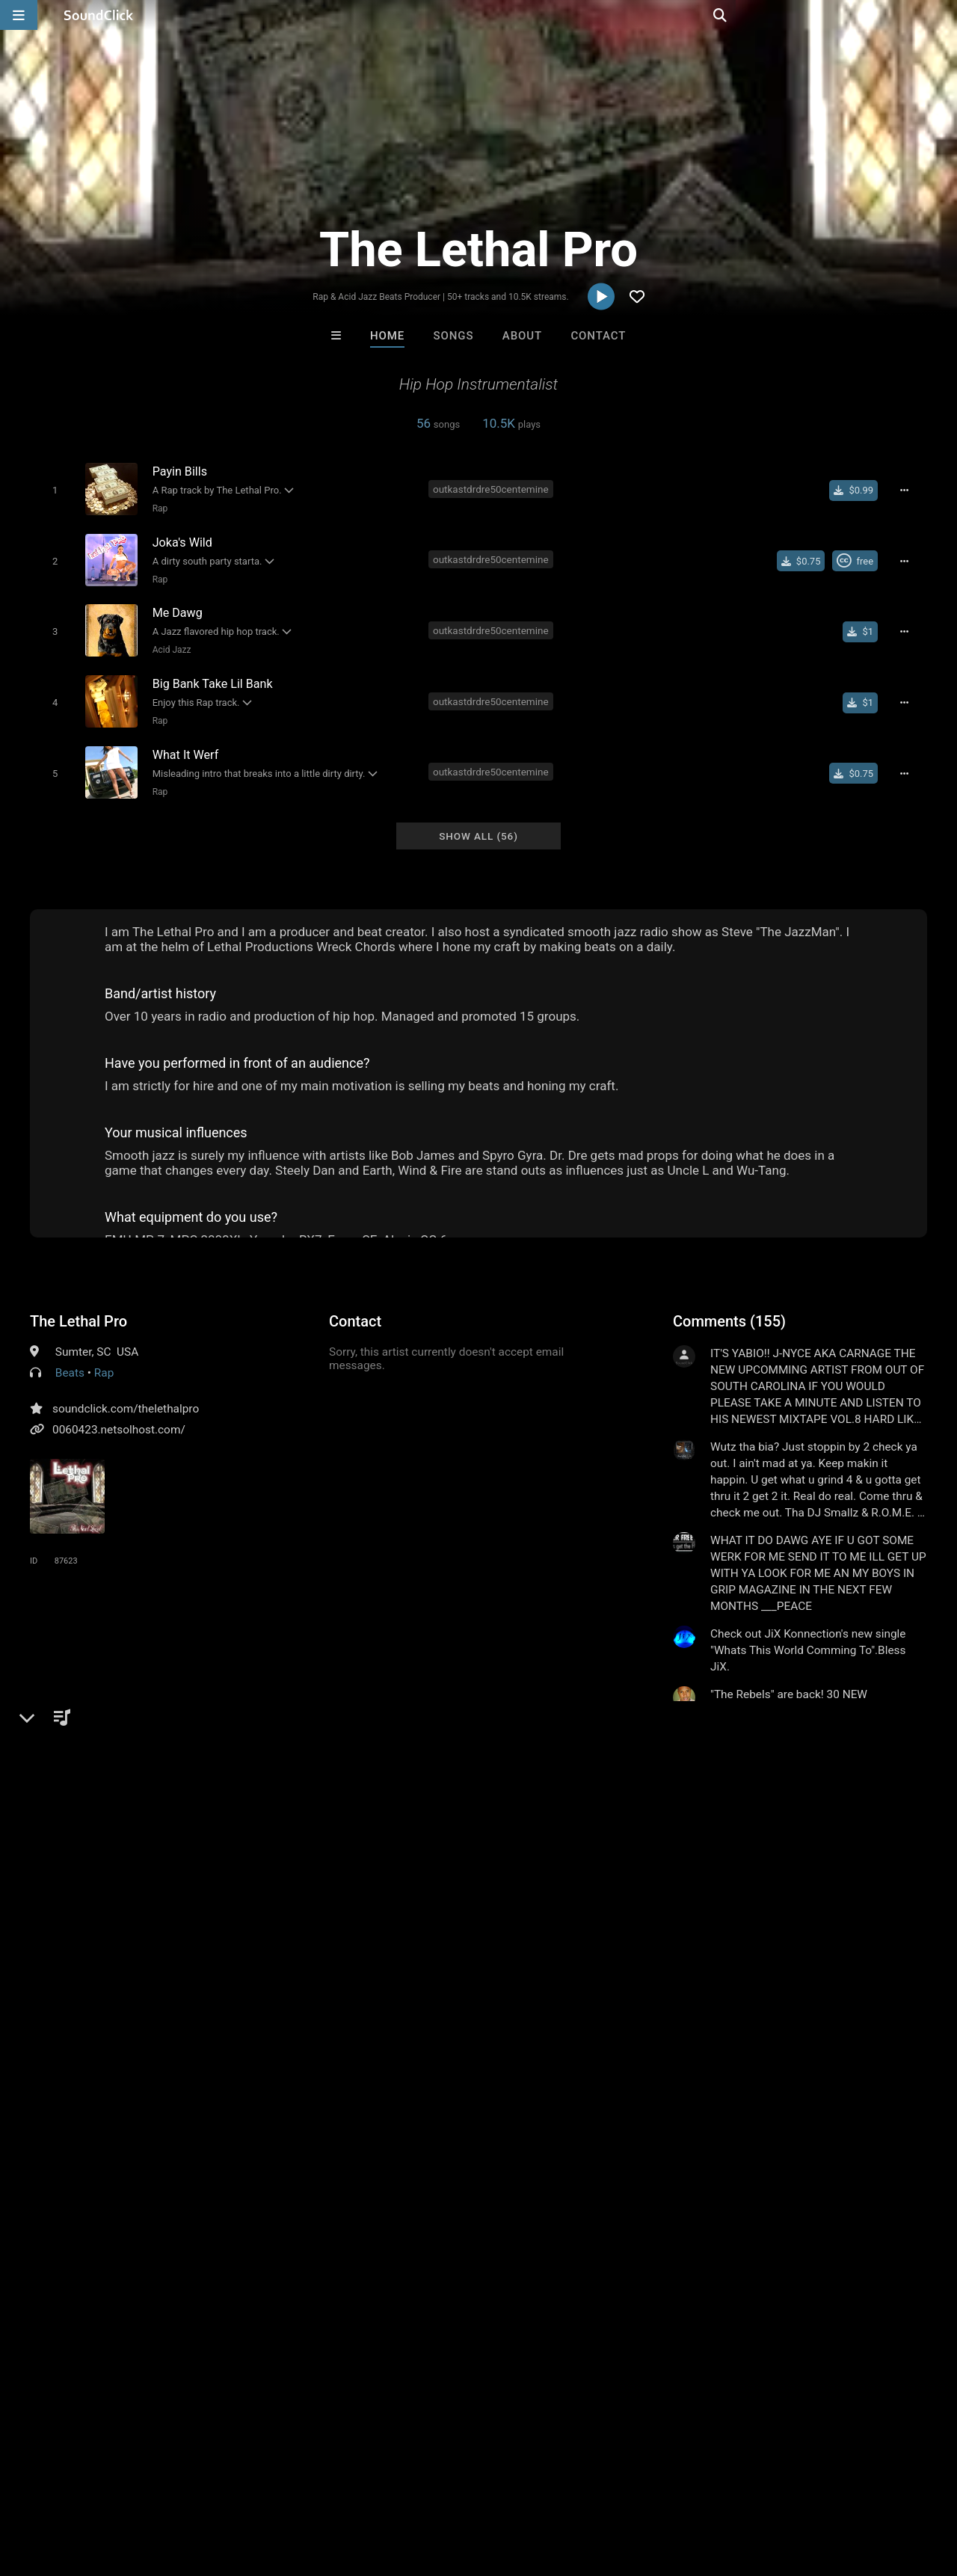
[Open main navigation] (18, 15)
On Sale (525, 2241)
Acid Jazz (169, 644)
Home (387, 335)
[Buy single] (858, 489)
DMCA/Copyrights (278, 2487)
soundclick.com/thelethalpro (125, 1395)
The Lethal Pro (78, 1308)
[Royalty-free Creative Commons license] (859, 557)
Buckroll (293, 2159)
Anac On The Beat (664, 2159)
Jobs (205, 2487)
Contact (598, 335)
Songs (454, 335)
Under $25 (619, 2241)
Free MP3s (338, 2241)
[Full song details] (908, 489)
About (522, 335)
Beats (69, 1359)
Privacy (356, 2487)
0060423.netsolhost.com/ (118, 1416)
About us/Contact (132, 2487)
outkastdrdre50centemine (493, 488)
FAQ (62, 2487)
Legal (403, 2487)
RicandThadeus (417, 2159)
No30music (540, 2159)
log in (786, 1791)
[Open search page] (942, 15)
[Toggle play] (52, 489)
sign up (732, 1791)
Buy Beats (431, 2241)
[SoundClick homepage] (99, 15)
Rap (157, 507)
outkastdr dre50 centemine (101, 1886)
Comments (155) (729, 1308)
